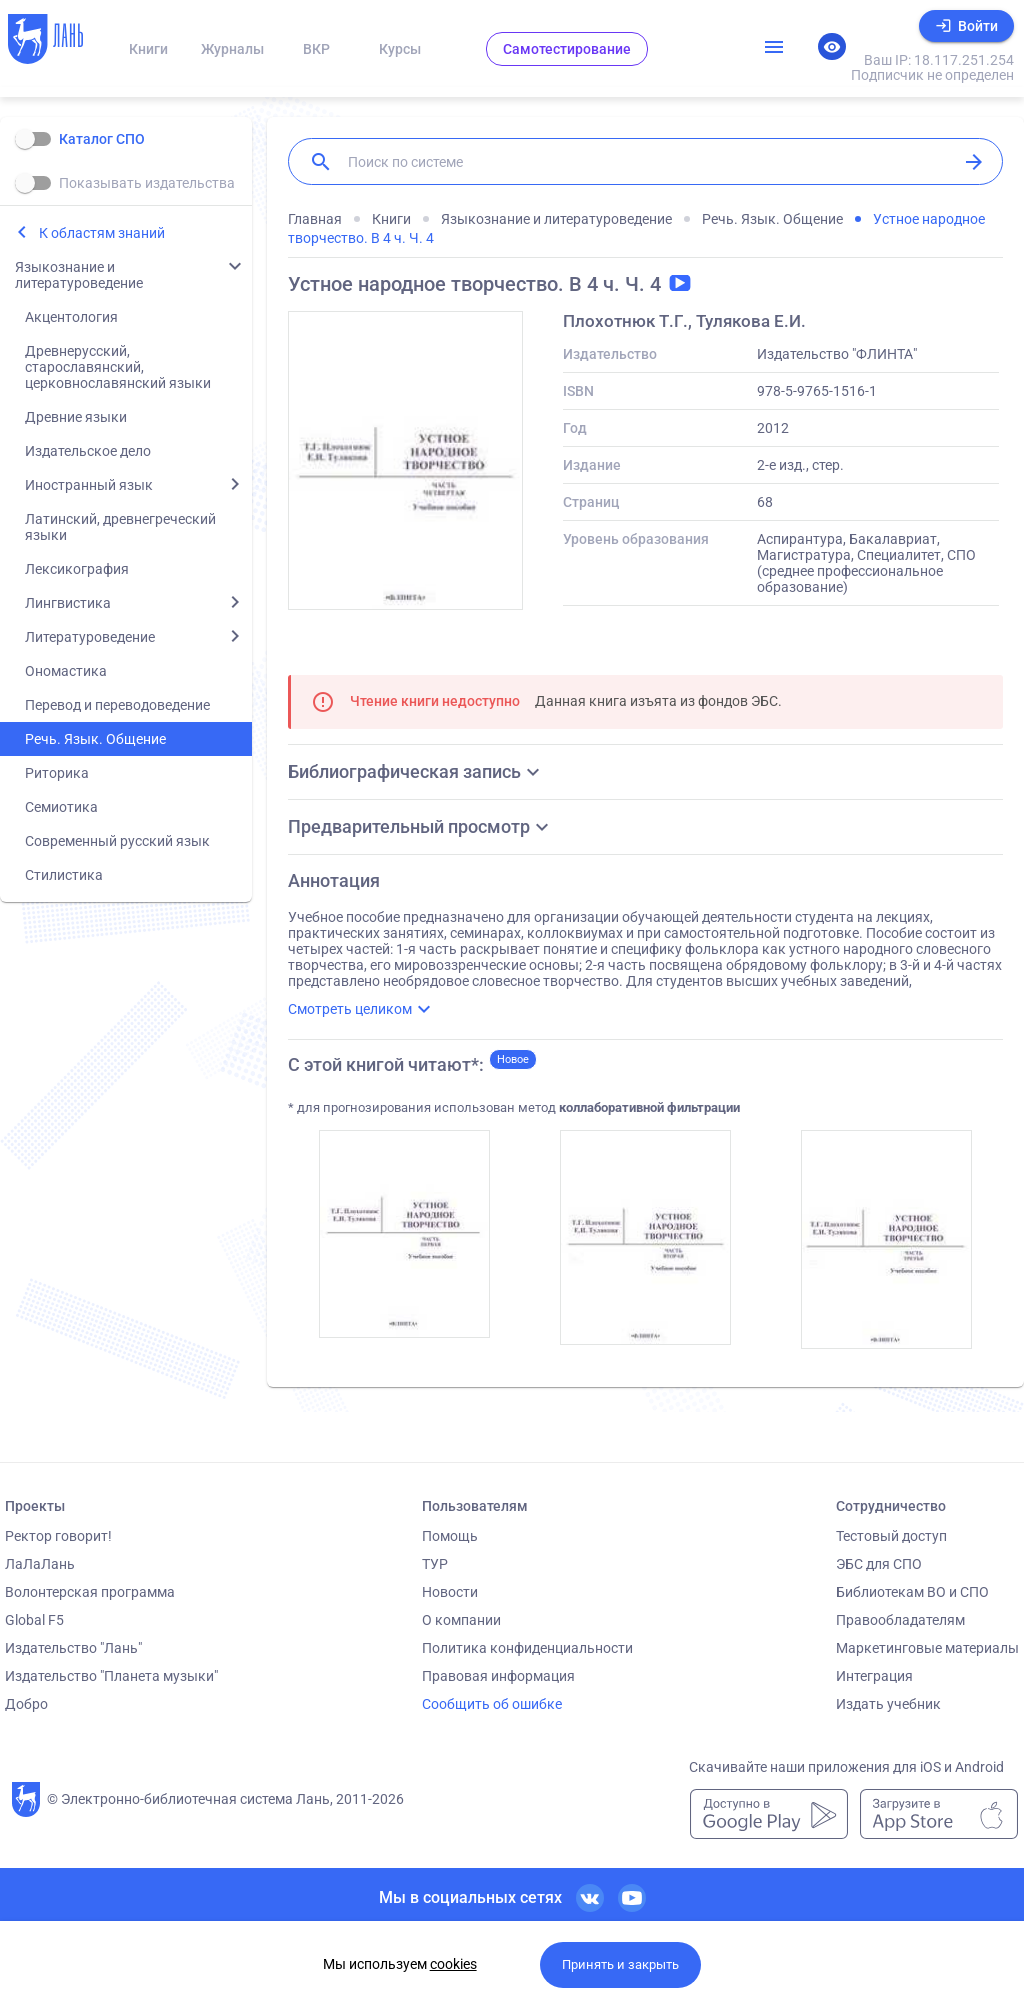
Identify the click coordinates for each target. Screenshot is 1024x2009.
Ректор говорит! (58, 1536)
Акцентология (71, 317)
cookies (453, 1964)
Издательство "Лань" (73, 1648)
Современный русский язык (117, 841)
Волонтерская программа (90, 1592)
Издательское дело (88, 451)
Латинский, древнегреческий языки (120, 527)
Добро (26, 1704)
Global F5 (34, 1620)
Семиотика (61, 807)
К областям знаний (102, 233)
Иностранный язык (89, 485)
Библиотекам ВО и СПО (912, 1592)
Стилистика (64, 875)
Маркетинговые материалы (927, 1648)
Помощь (450, 1536)
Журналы (232, 49)
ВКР (316, 49)
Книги (148, 49)
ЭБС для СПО (879, 1564)
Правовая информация (498, 1676)
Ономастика (66, 671)
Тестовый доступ (891, 1536)
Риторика (57, 773)
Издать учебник (888, 1704)
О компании (461, 1620)
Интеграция (874, 1676)
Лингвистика (68, 603)
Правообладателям (900, 1620)
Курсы (400, 49)
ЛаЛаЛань (40, 1564)
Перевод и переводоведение (117, 705)
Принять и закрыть (620, 1964)
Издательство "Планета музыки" (111, 1676)
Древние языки (76, 417)
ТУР (435, 1564)
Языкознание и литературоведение (79, 275)
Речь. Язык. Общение (95, 739)
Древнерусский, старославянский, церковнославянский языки (118, 367)
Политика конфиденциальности (527, 1648)
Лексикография (77, 569)
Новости (450, 1592)
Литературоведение (90, 637)
